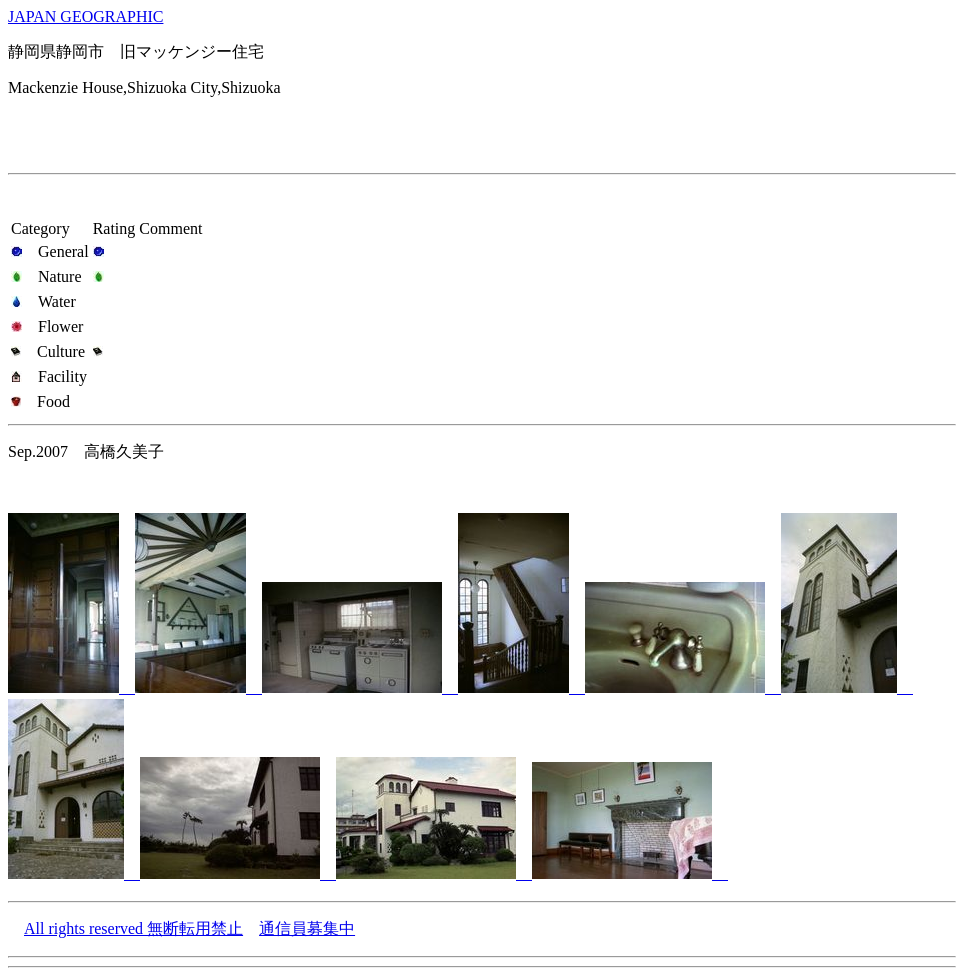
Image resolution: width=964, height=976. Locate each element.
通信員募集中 (307, 928)
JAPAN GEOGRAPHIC (85, 16)
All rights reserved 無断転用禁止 (133, 928)
